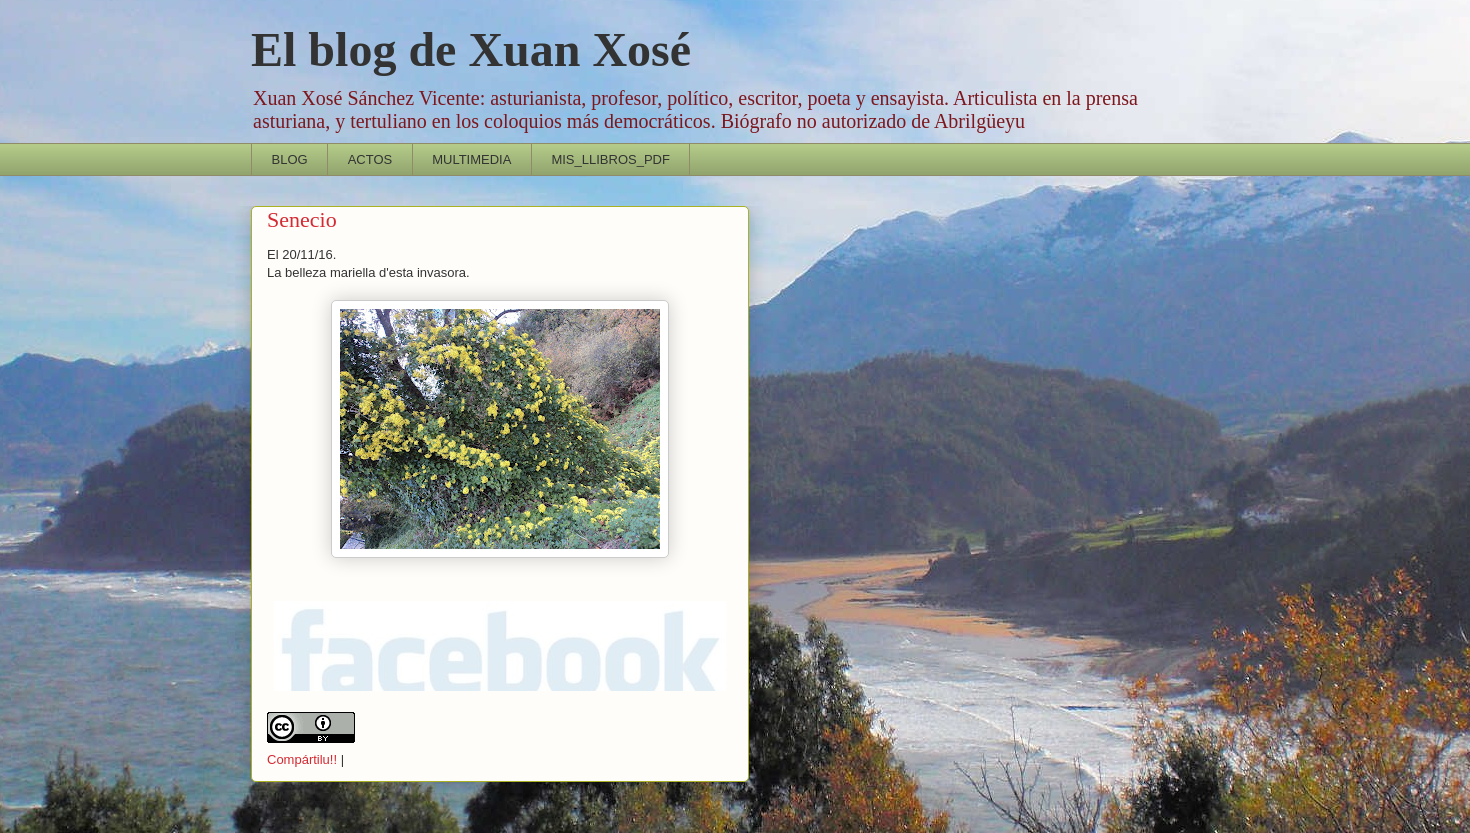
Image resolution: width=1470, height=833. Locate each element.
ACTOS (370, 159)
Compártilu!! (302, 759)
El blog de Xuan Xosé (471, 49)
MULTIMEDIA (471, 159)
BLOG (290, 159)
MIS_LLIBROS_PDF (610, 159)
